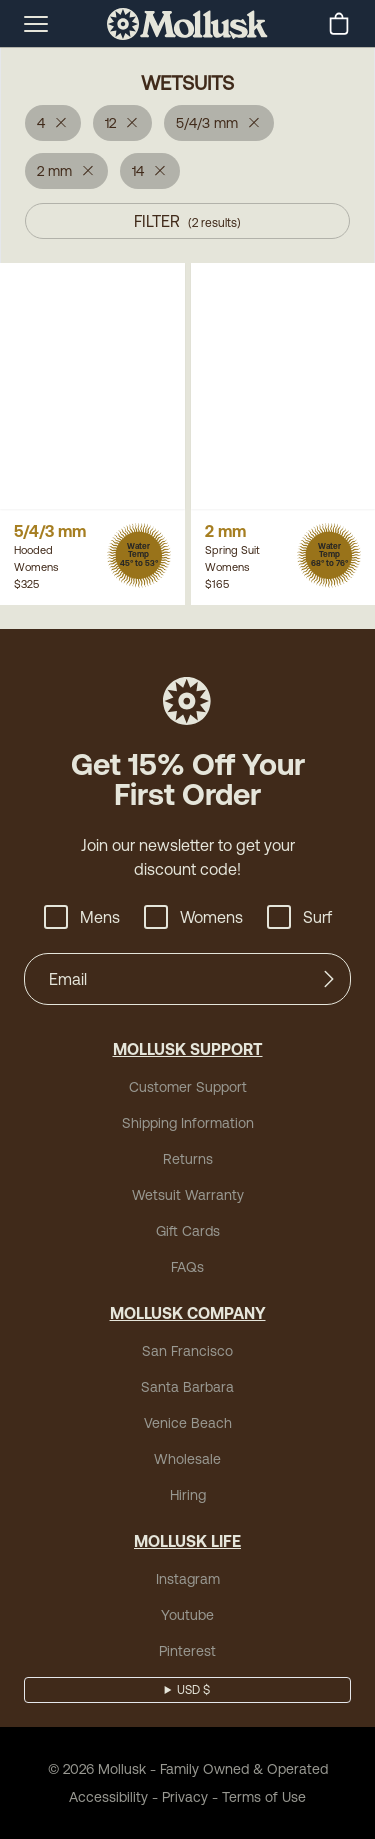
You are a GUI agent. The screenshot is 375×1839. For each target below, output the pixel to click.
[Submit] (329, 979)
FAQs (187, 1267)
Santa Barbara (187, 1387)
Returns (188, 1159)
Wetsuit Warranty (188, 1195)
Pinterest (187, 1651)
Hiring (188, 1495)
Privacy (185, 1797)
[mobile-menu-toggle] (36, 24)
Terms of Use (264, 1797)
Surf (299, 917)
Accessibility (108, 1797)
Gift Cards (188, 1231)
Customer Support (188, 1087)
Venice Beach (188, 1423)
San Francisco (187, 1351)
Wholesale (187, 1459)
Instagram (188, 1579)
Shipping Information (188, 1123)
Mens (82, 917)
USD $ (193, 1690)
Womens (193, 917)
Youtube (187, 1615)
